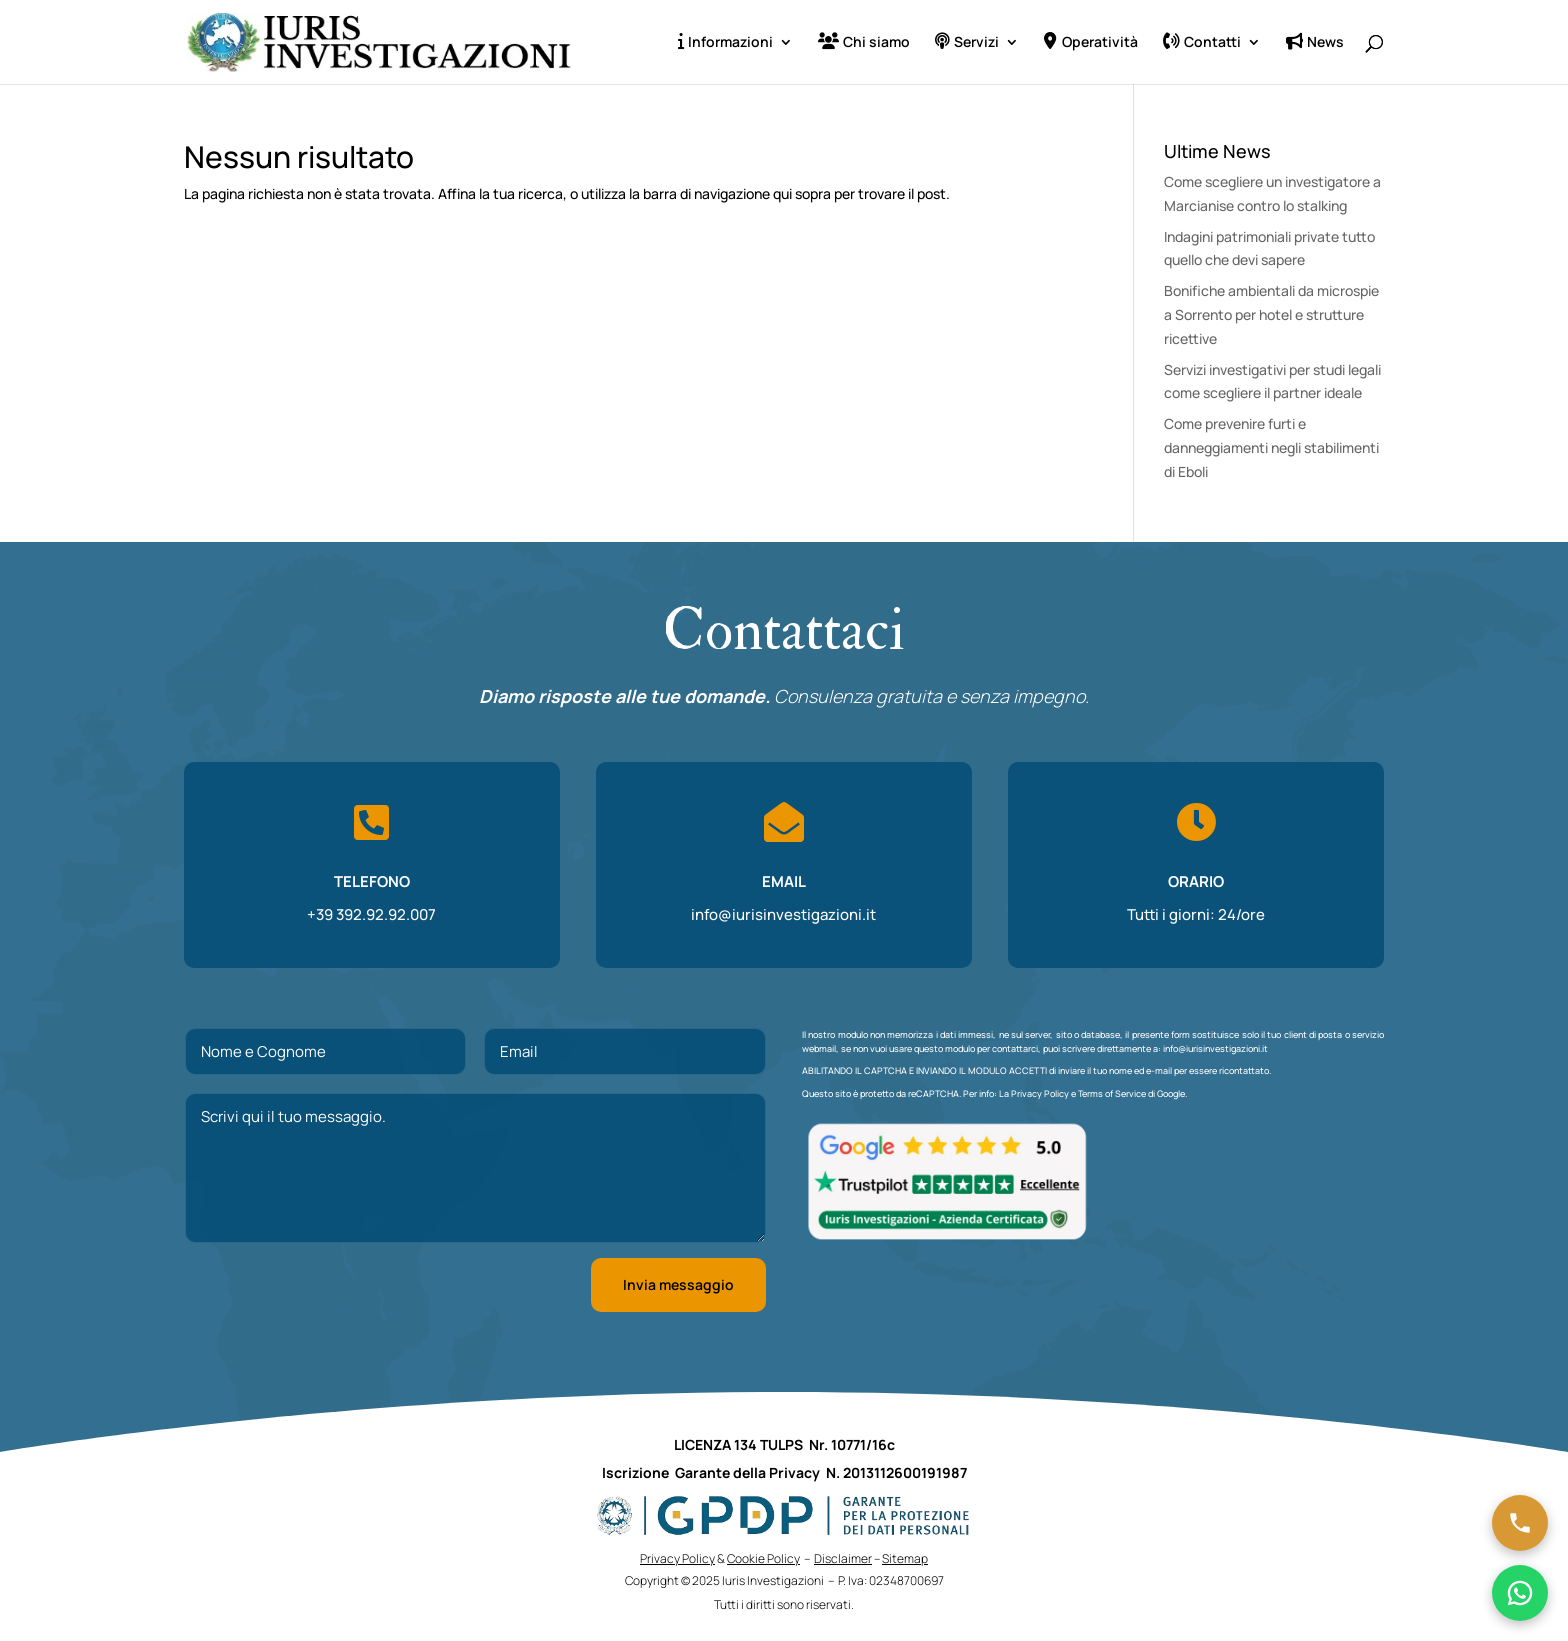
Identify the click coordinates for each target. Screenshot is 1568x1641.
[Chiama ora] (1520, 1523)
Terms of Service (1112, 1093)
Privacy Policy (1040, 1093)
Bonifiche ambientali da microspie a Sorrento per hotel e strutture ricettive (1271, 314)
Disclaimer (843, 1558)
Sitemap (905, 1558)
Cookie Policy (763, 1558)
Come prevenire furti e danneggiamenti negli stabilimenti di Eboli (1271, 447)
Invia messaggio (678, 1284)
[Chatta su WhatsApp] (1520, 1593)
